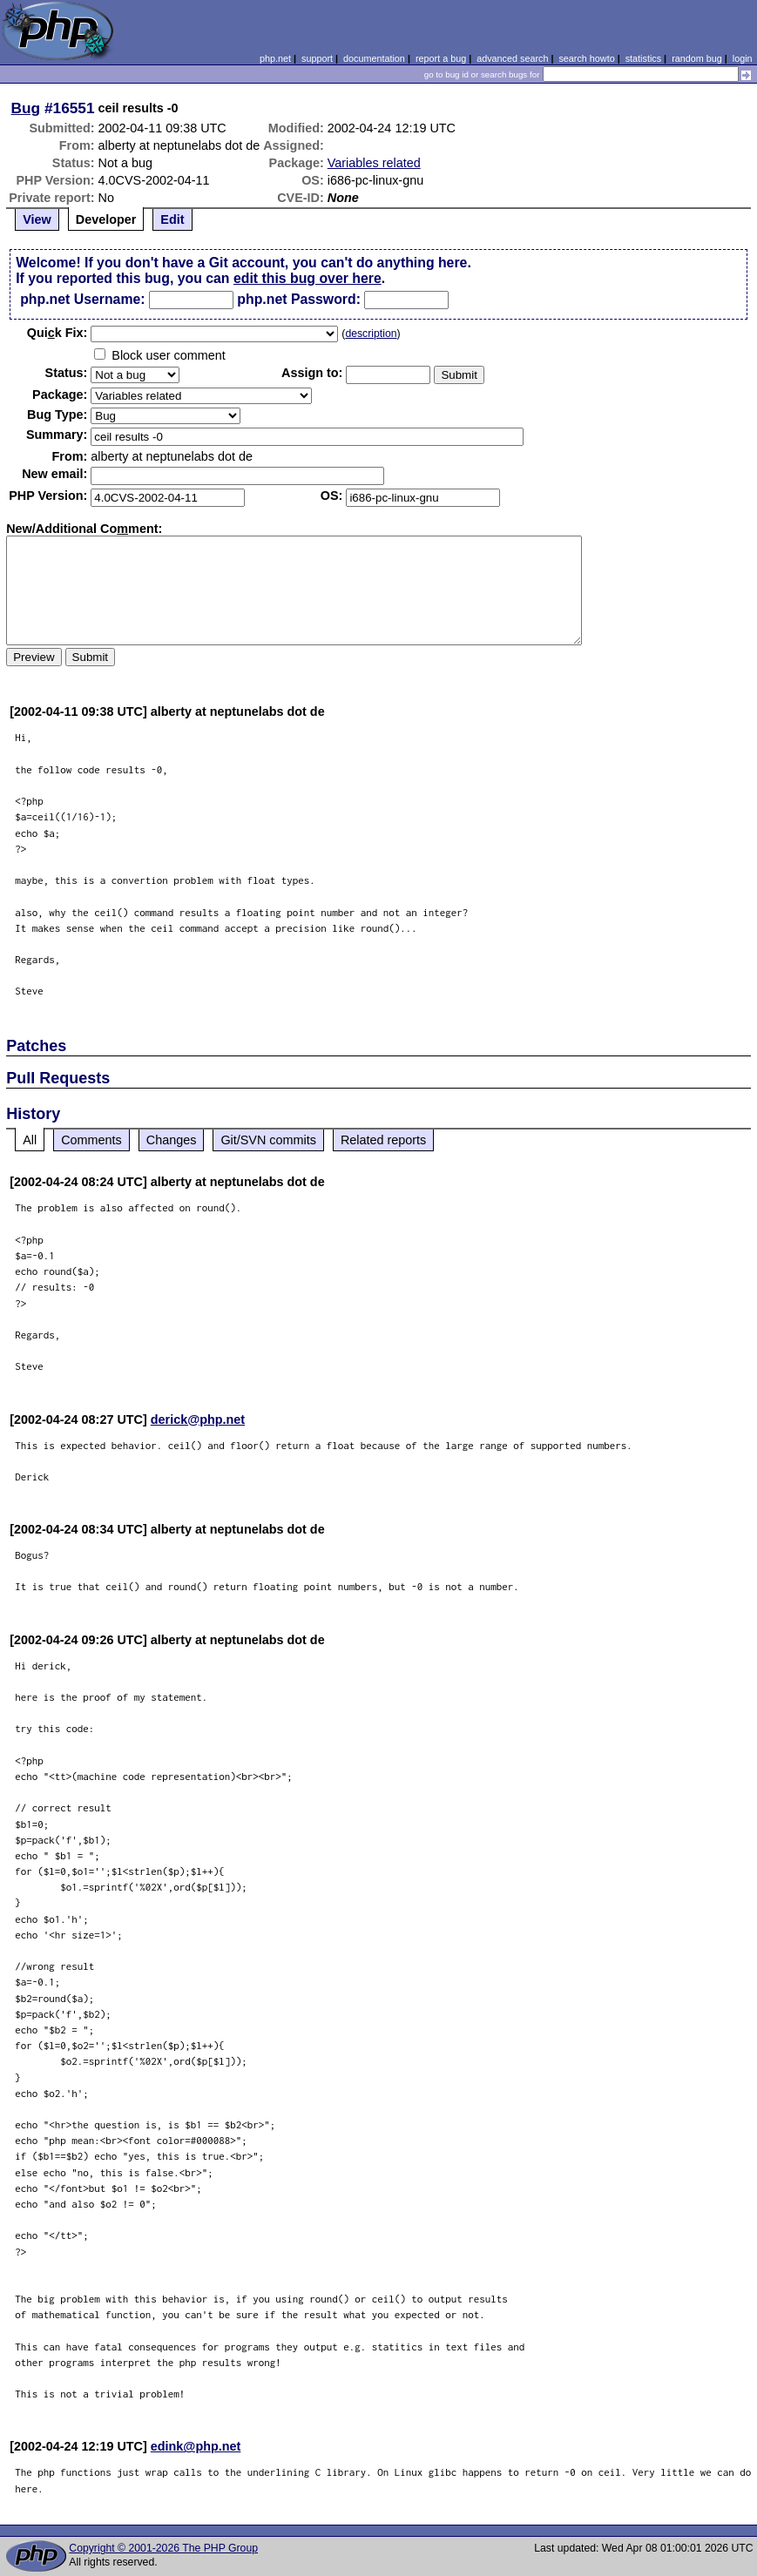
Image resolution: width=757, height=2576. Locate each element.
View (37, 219)
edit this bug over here (307, 278)
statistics (643, 58)
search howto (586, 58)
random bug (697, 58)
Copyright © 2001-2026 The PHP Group (163, 2548)
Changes (171, 1140)
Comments (91, 1140)
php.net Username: (82, 299)
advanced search (512, 58)
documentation (374, 58)
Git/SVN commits (268, 1140)
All (30, 1140)
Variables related (374, 163)
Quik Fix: (57, 333)
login (743, 58)
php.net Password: (299, 299)
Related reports (383, 1140)
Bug (26, 108)
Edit (172, 219)
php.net (275, 58)
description (370, 333)
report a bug (441, 58)
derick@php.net (198, 1419)
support (317, 58)
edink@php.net (196, 2446)
